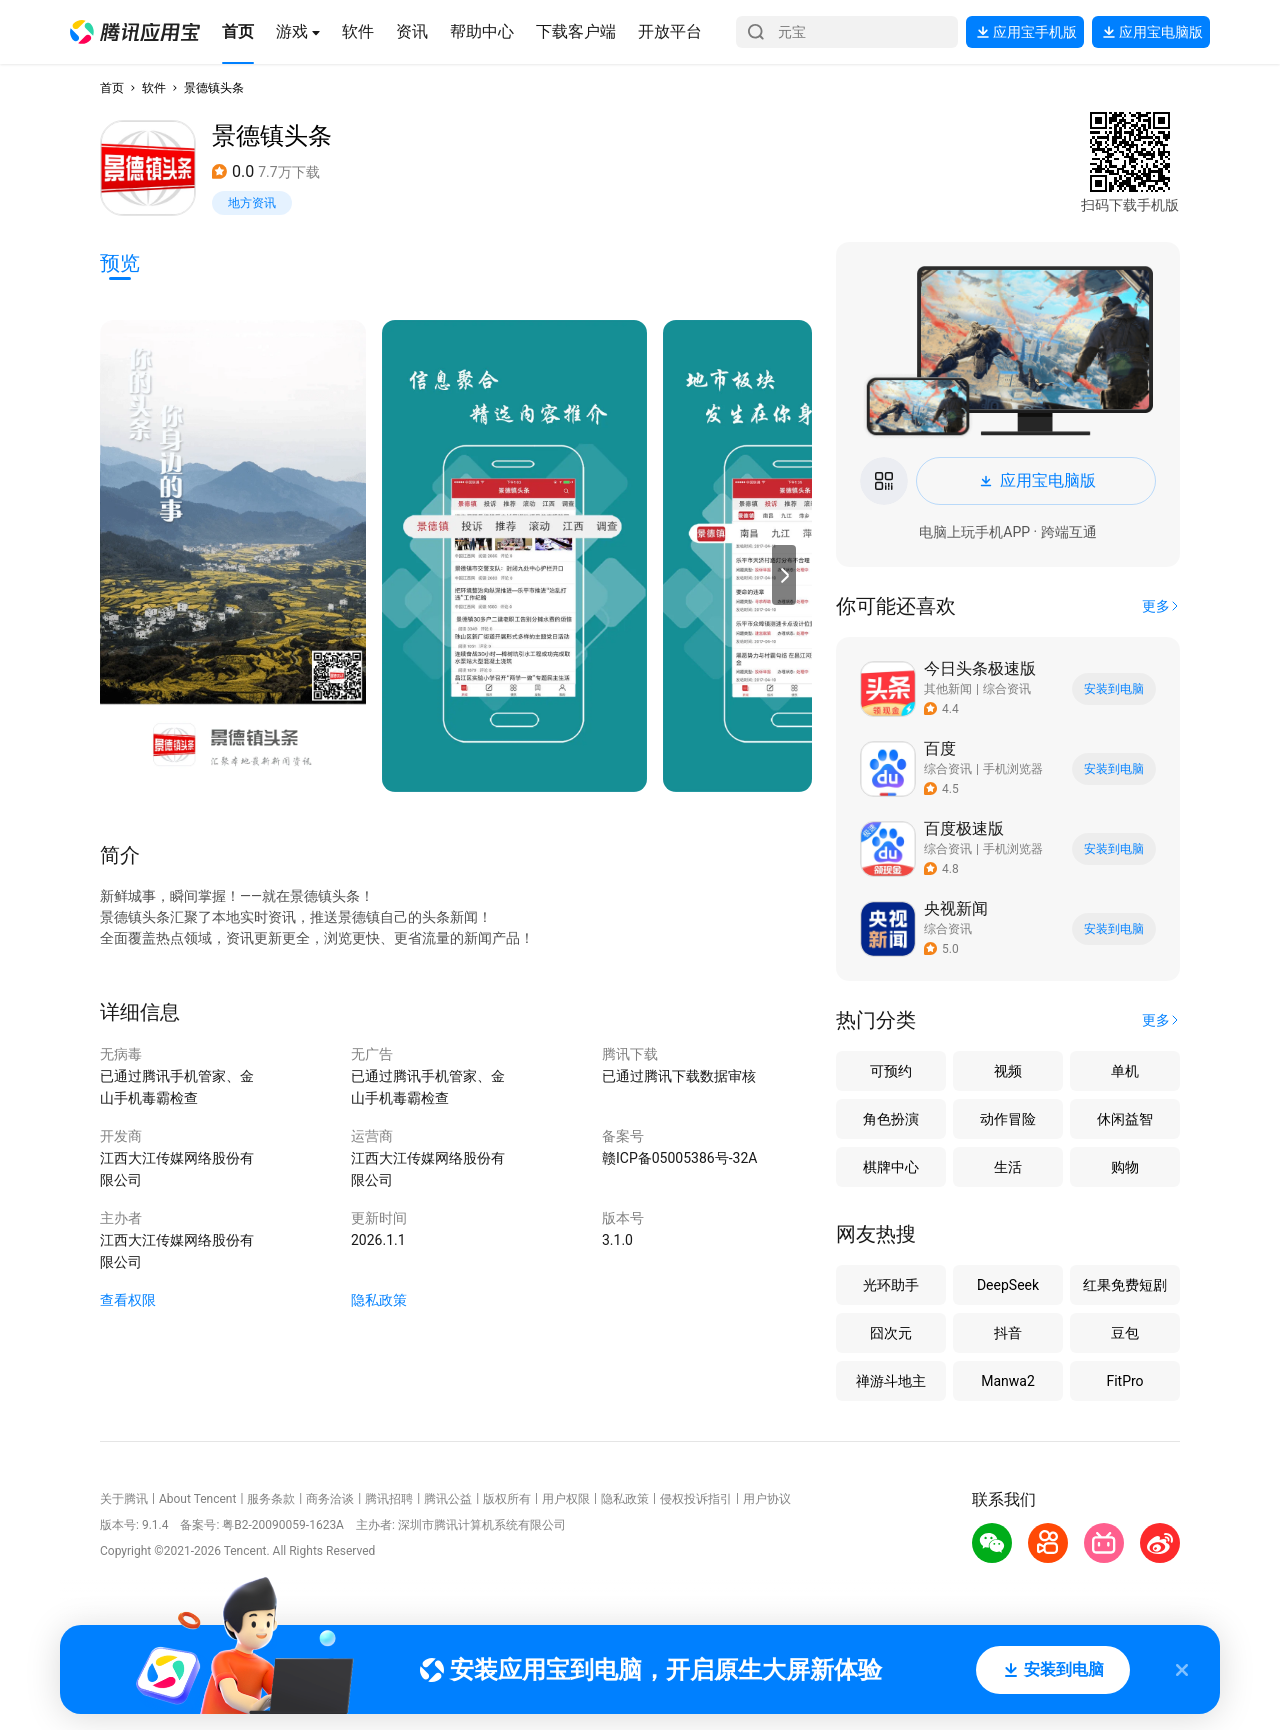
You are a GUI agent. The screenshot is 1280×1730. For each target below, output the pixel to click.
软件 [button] (154, 88)
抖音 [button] (1008, 1333)
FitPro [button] (1124, 1381)
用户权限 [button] (566, 1499)
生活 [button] (1008, 1167)
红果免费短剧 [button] (1125, 1285)
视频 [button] (1008, 1071)
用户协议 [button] (767, 1499)
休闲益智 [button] (1125, 1119)
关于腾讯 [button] (124, 1499)
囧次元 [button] (891, 1333)
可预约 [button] (891, 1071)
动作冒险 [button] (1008, 1119)
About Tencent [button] (197, 1499)
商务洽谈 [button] (330, 1499)
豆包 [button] (1125, 1333)
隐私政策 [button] (379, 1300)
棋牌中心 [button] (891, 1167)
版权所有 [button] (507, 1499)
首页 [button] (112, 88)
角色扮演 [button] (891, 1119)
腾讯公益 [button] (448, 1499)
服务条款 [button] (271, 1499)
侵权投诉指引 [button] (696, 1499)
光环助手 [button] (891, 1285)
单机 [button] (1125, 1071)
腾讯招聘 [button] (389, 1499)
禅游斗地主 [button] (891, 1381)
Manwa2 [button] (1008, 1381)
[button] (135, 32)
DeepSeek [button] (1008, 1285)
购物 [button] (1125, 1167)
